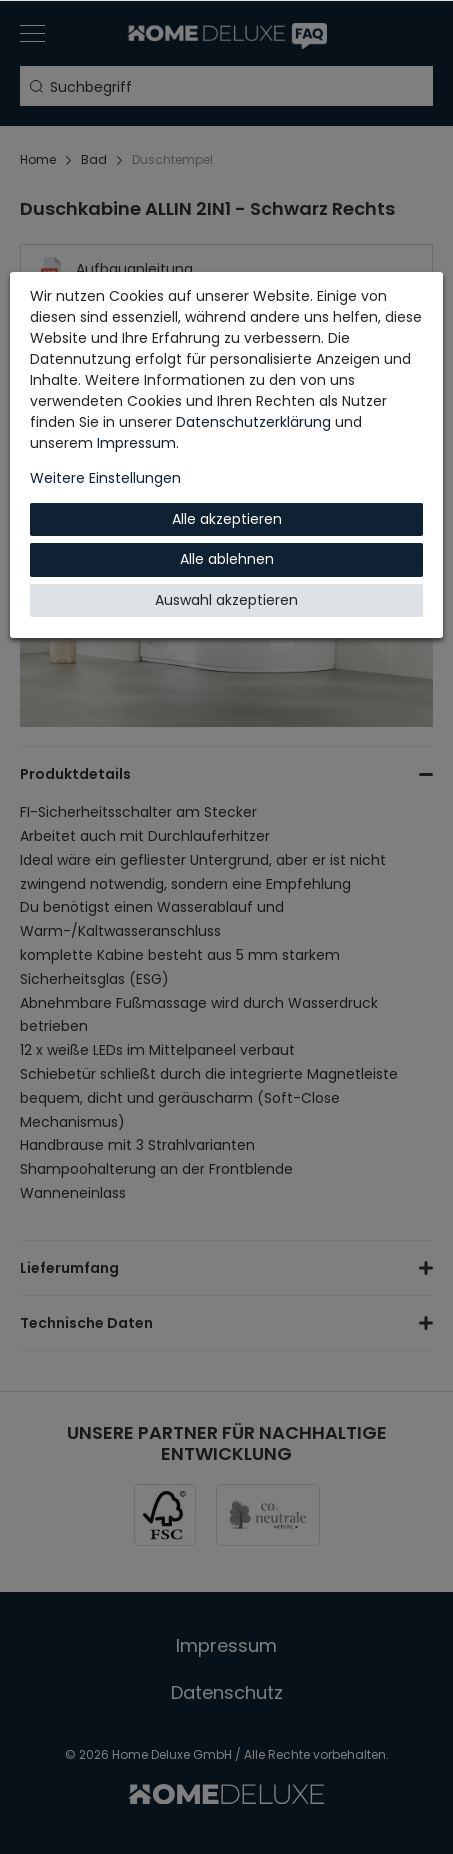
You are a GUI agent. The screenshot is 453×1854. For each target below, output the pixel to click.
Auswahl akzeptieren (226, 600)
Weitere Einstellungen (105, 478)
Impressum (136, 443)
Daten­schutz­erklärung (253, 422)
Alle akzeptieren (227, 519)
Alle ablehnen (227, 559)
